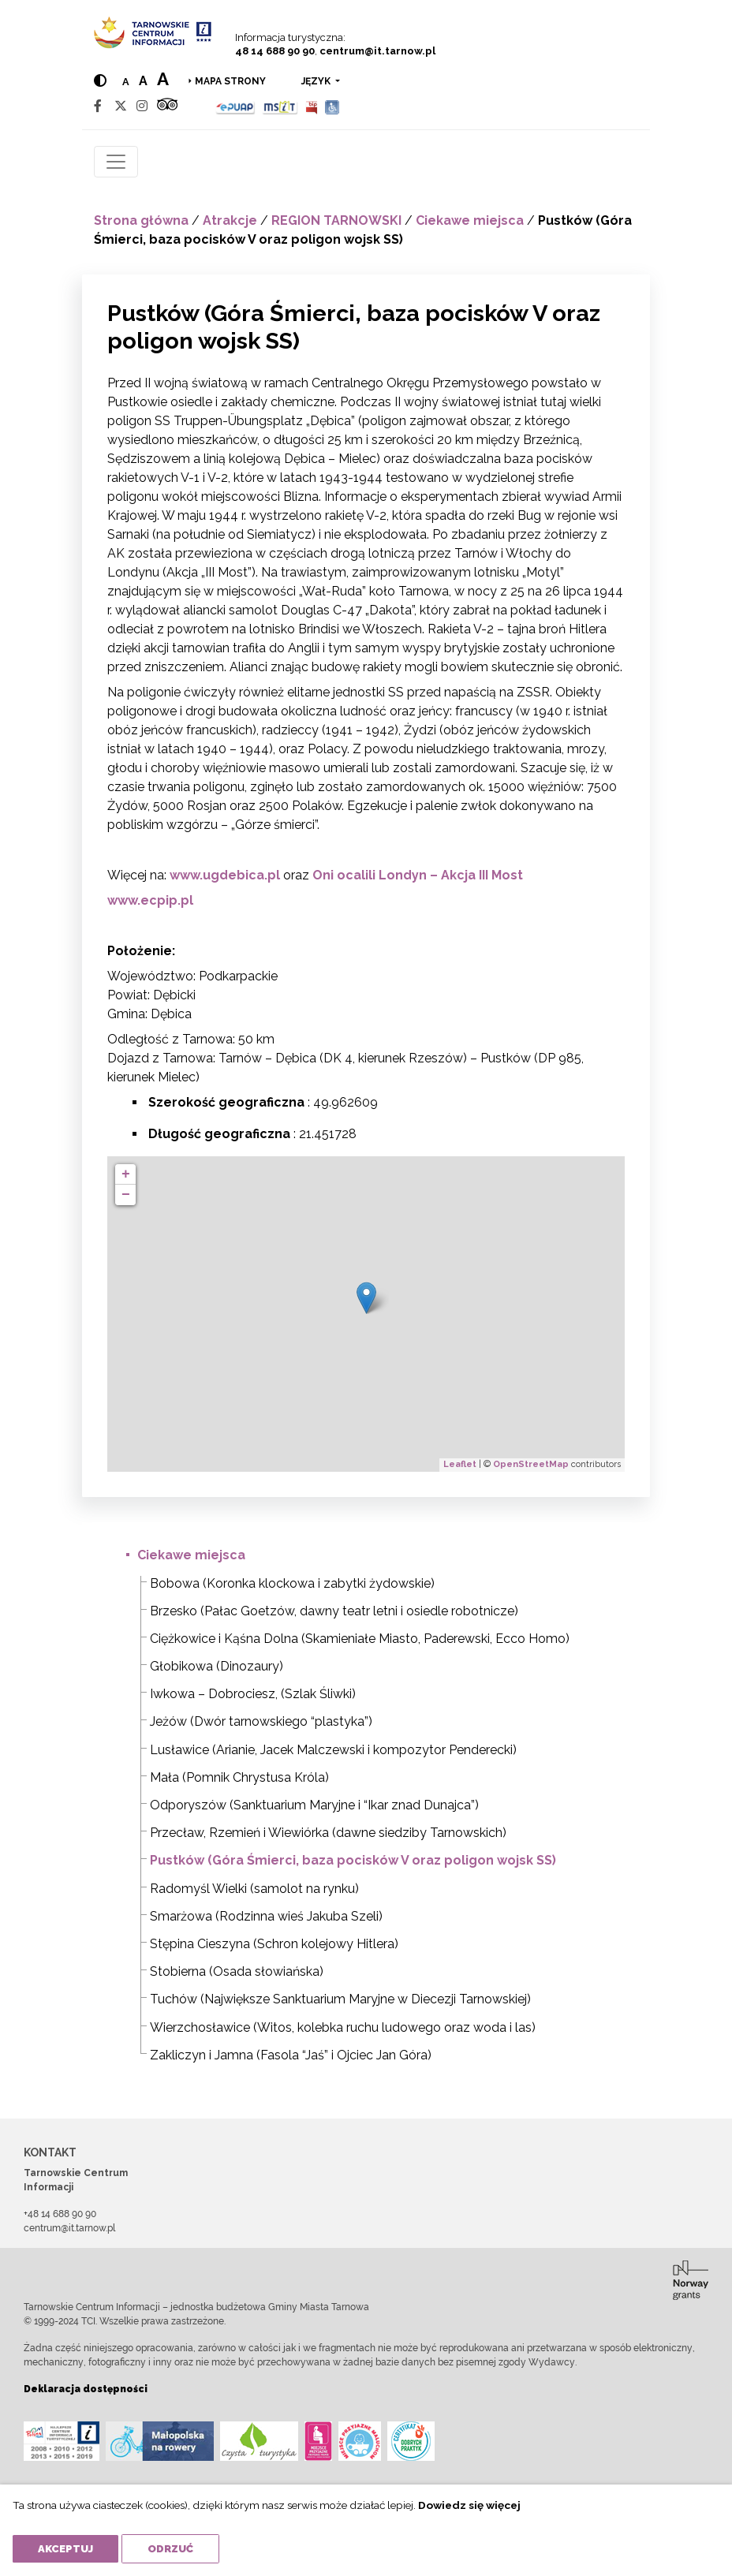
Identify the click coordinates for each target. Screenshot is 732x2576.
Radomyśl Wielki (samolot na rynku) (254, 1888)
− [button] (125, 1194)
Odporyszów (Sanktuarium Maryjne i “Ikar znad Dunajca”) (314, 1805)
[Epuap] (235, 106)
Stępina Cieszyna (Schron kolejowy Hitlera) (274, 1943)
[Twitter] (120, 106)
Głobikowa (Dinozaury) (216, 1666)
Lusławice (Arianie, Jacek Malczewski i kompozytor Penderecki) (333, 1749)
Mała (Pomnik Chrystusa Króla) (239, 1777)
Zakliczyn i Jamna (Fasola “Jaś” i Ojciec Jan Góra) (290, 2055)
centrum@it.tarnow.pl (377, 51)
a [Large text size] (163, 79)
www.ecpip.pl (150, 900)
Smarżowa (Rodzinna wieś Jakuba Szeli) (266, 1916)
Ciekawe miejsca (470, 220)
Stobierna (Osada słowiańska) (236, 1971)
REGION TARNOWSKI (336, 220)
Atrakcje (230, 220)
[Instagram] (142, 106)
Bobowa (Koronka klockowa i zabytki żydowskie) (292, 1583)
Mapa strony (230, 81)
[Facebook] (98, 106)
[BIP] (311, 106)
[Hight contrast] (100, 80)
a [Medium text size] (143, 80)
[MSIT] (280, 106)
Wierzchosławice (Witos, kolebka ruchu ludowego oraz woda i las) (343, 2027)
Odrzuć (170, 2549)
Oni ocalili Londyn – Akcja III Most (417, 875)
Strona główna (141, 220)
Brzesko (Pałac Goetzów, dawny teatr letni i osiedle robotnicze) (334, 1610)
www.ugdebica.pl (225, 875)
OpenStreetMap (531, 1464)
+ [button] (125, 1174)
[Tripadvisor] (167, 106)
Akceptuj (65, 2549)
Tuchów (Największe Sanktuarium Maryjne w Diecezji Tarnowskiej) (340, 1999)
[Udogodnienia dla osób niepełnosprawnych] (332, 106)
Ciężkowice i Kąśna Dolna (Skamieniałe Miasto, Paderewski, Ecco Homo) (360, 1638)
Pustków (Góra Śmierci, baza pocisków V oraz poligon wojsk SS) (353, 1860)
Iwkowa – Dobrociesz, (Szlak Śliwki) (253, 1693)
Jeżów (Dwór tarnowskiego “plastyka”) (261, 1721)
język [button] (317, 81)
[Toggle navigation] (116, 161)
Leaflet (459, 1464)
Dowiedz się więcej (469, 2505)
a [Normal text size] (125, 82)
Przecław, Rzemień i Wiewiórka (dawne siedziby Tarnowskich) (328, 1832)
